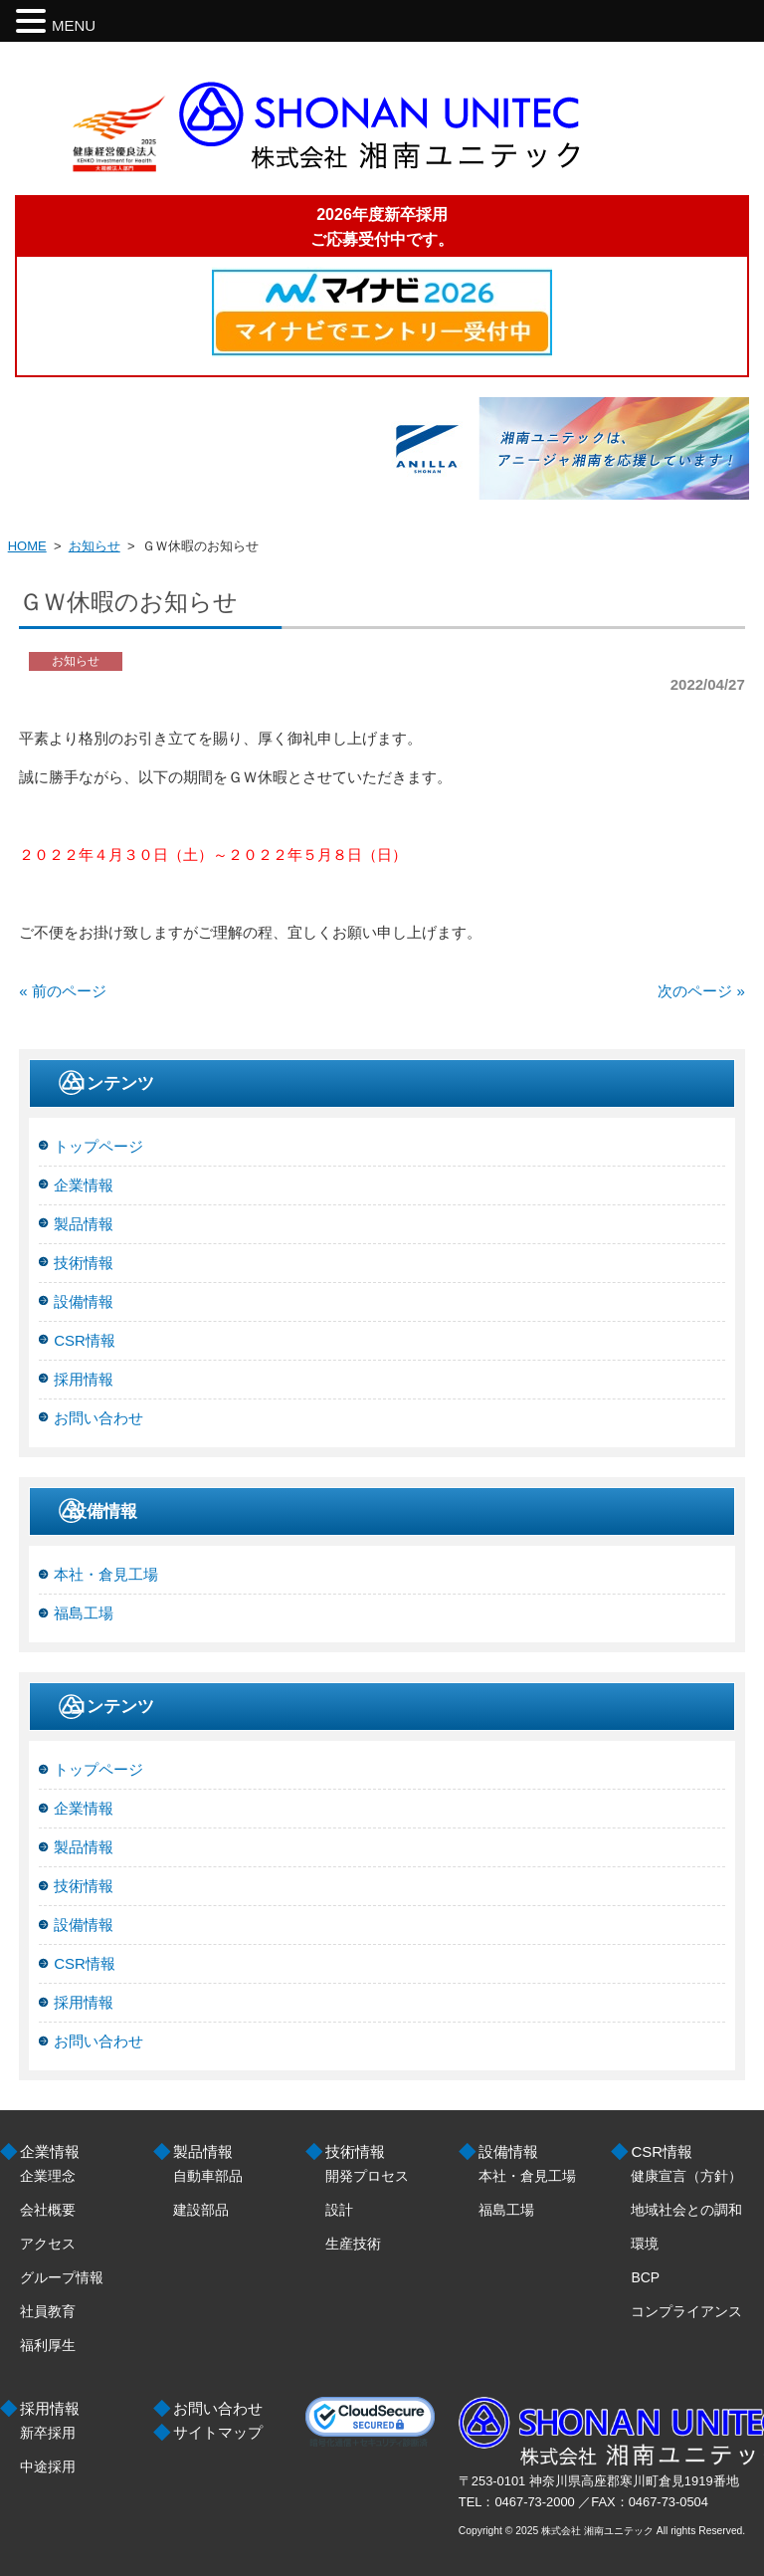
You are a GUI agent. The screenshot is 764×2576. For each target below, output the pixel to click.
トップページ (98, 1146)
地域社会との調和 (686, 2210)
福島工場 (83, 1613)
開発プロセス (367, 2176)
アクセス (48, 2244)
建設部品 (201, 2210)
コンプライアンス (686, 2311)
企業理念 (48, 2176)
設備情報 (83, 1301)
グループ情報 (61, 2277)
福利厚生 (48, 2345)
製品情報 (83, 1223)
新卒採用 (48, 2433)
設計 (339, 2210)
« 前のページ (62, 990)
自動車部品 (208, 2176)
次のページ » (701, 990)
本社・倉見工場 (106, 1574)
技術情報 (83, 1262)
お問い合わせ (98, 1417)
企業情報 (83, 1185)
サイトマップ (218, 2432)
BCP (645, 2277)
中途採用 (48, 2466)
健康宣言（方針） (686, 2176)
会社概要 (48, 2210)
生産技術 (353, 2244)
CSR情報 (84, 1340)
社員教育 (48, 2311)
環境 (645, 2244)
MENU (74, 25)
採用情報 (83, 1379)
